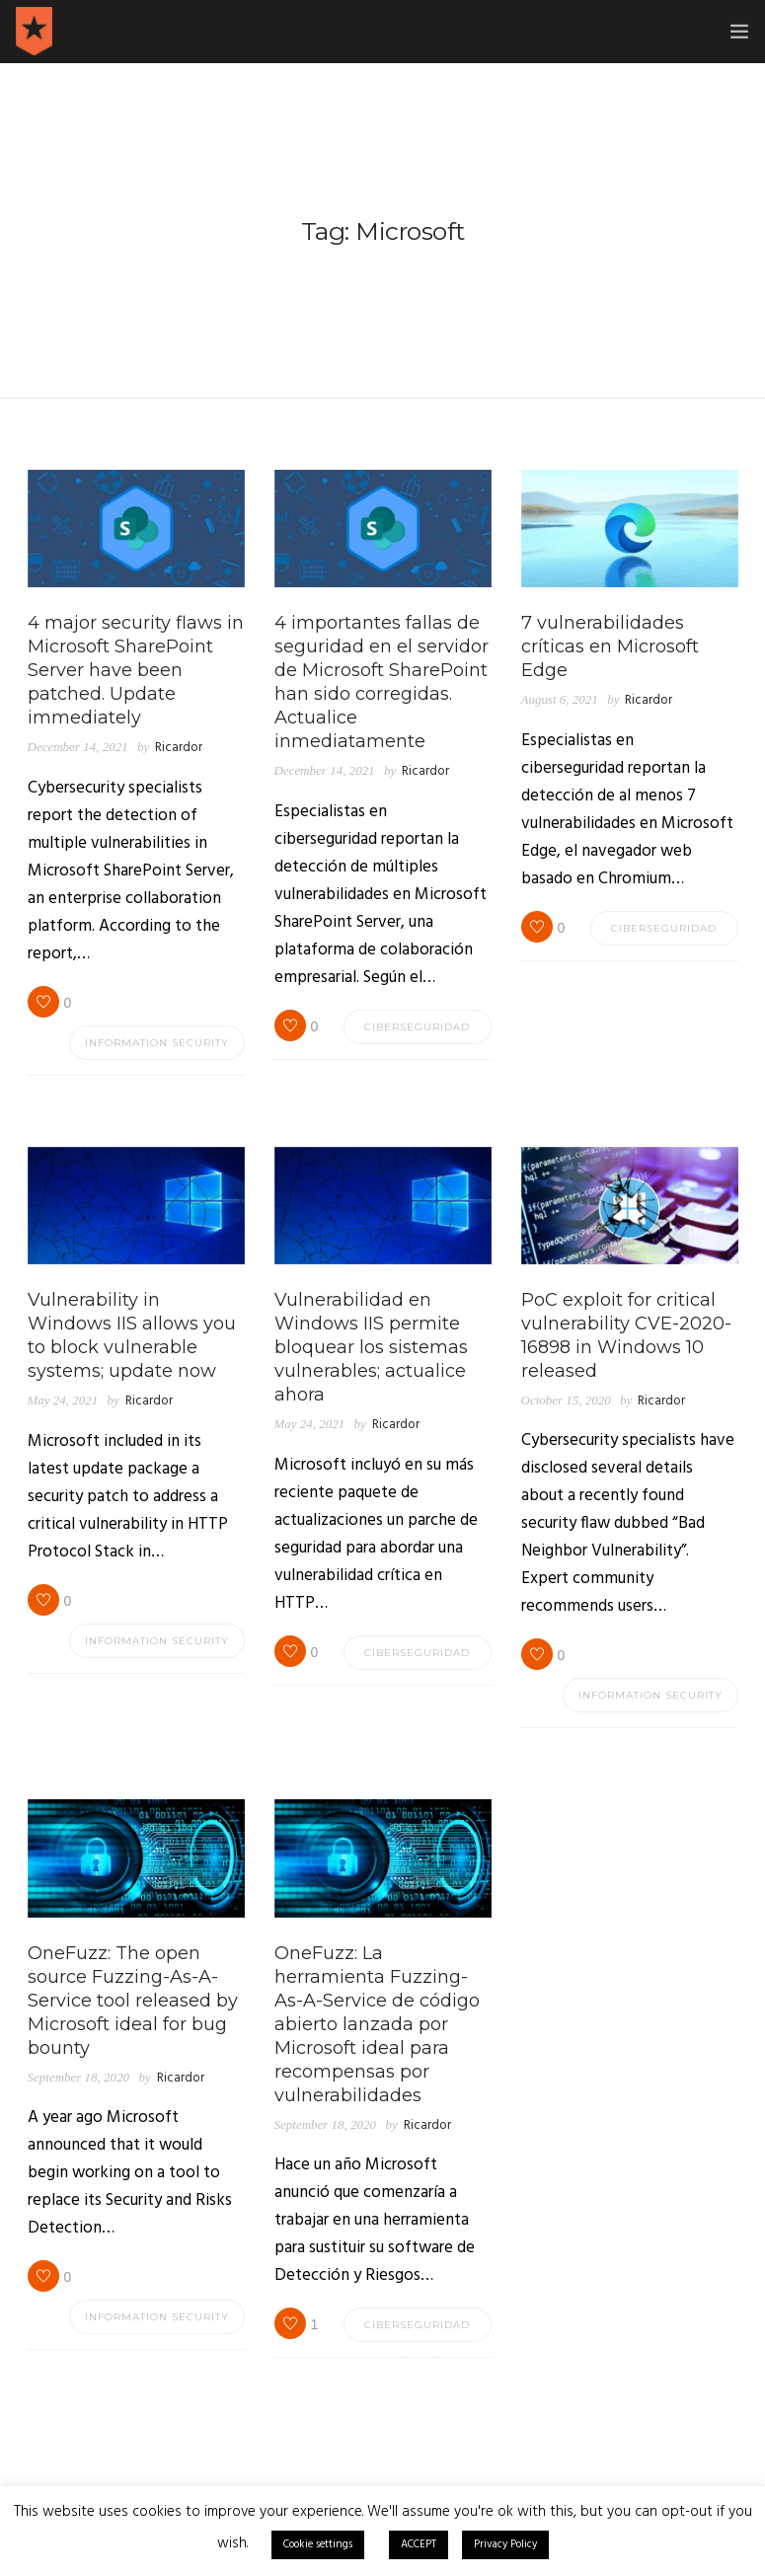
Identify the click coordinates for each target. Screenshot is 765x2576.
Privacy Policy (505, 2544)
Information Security (157, 1042)
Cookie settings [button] (317, 2544)
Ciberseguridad (417, 1027)
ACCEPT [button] (418, 2544)
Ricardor (178, 747)
